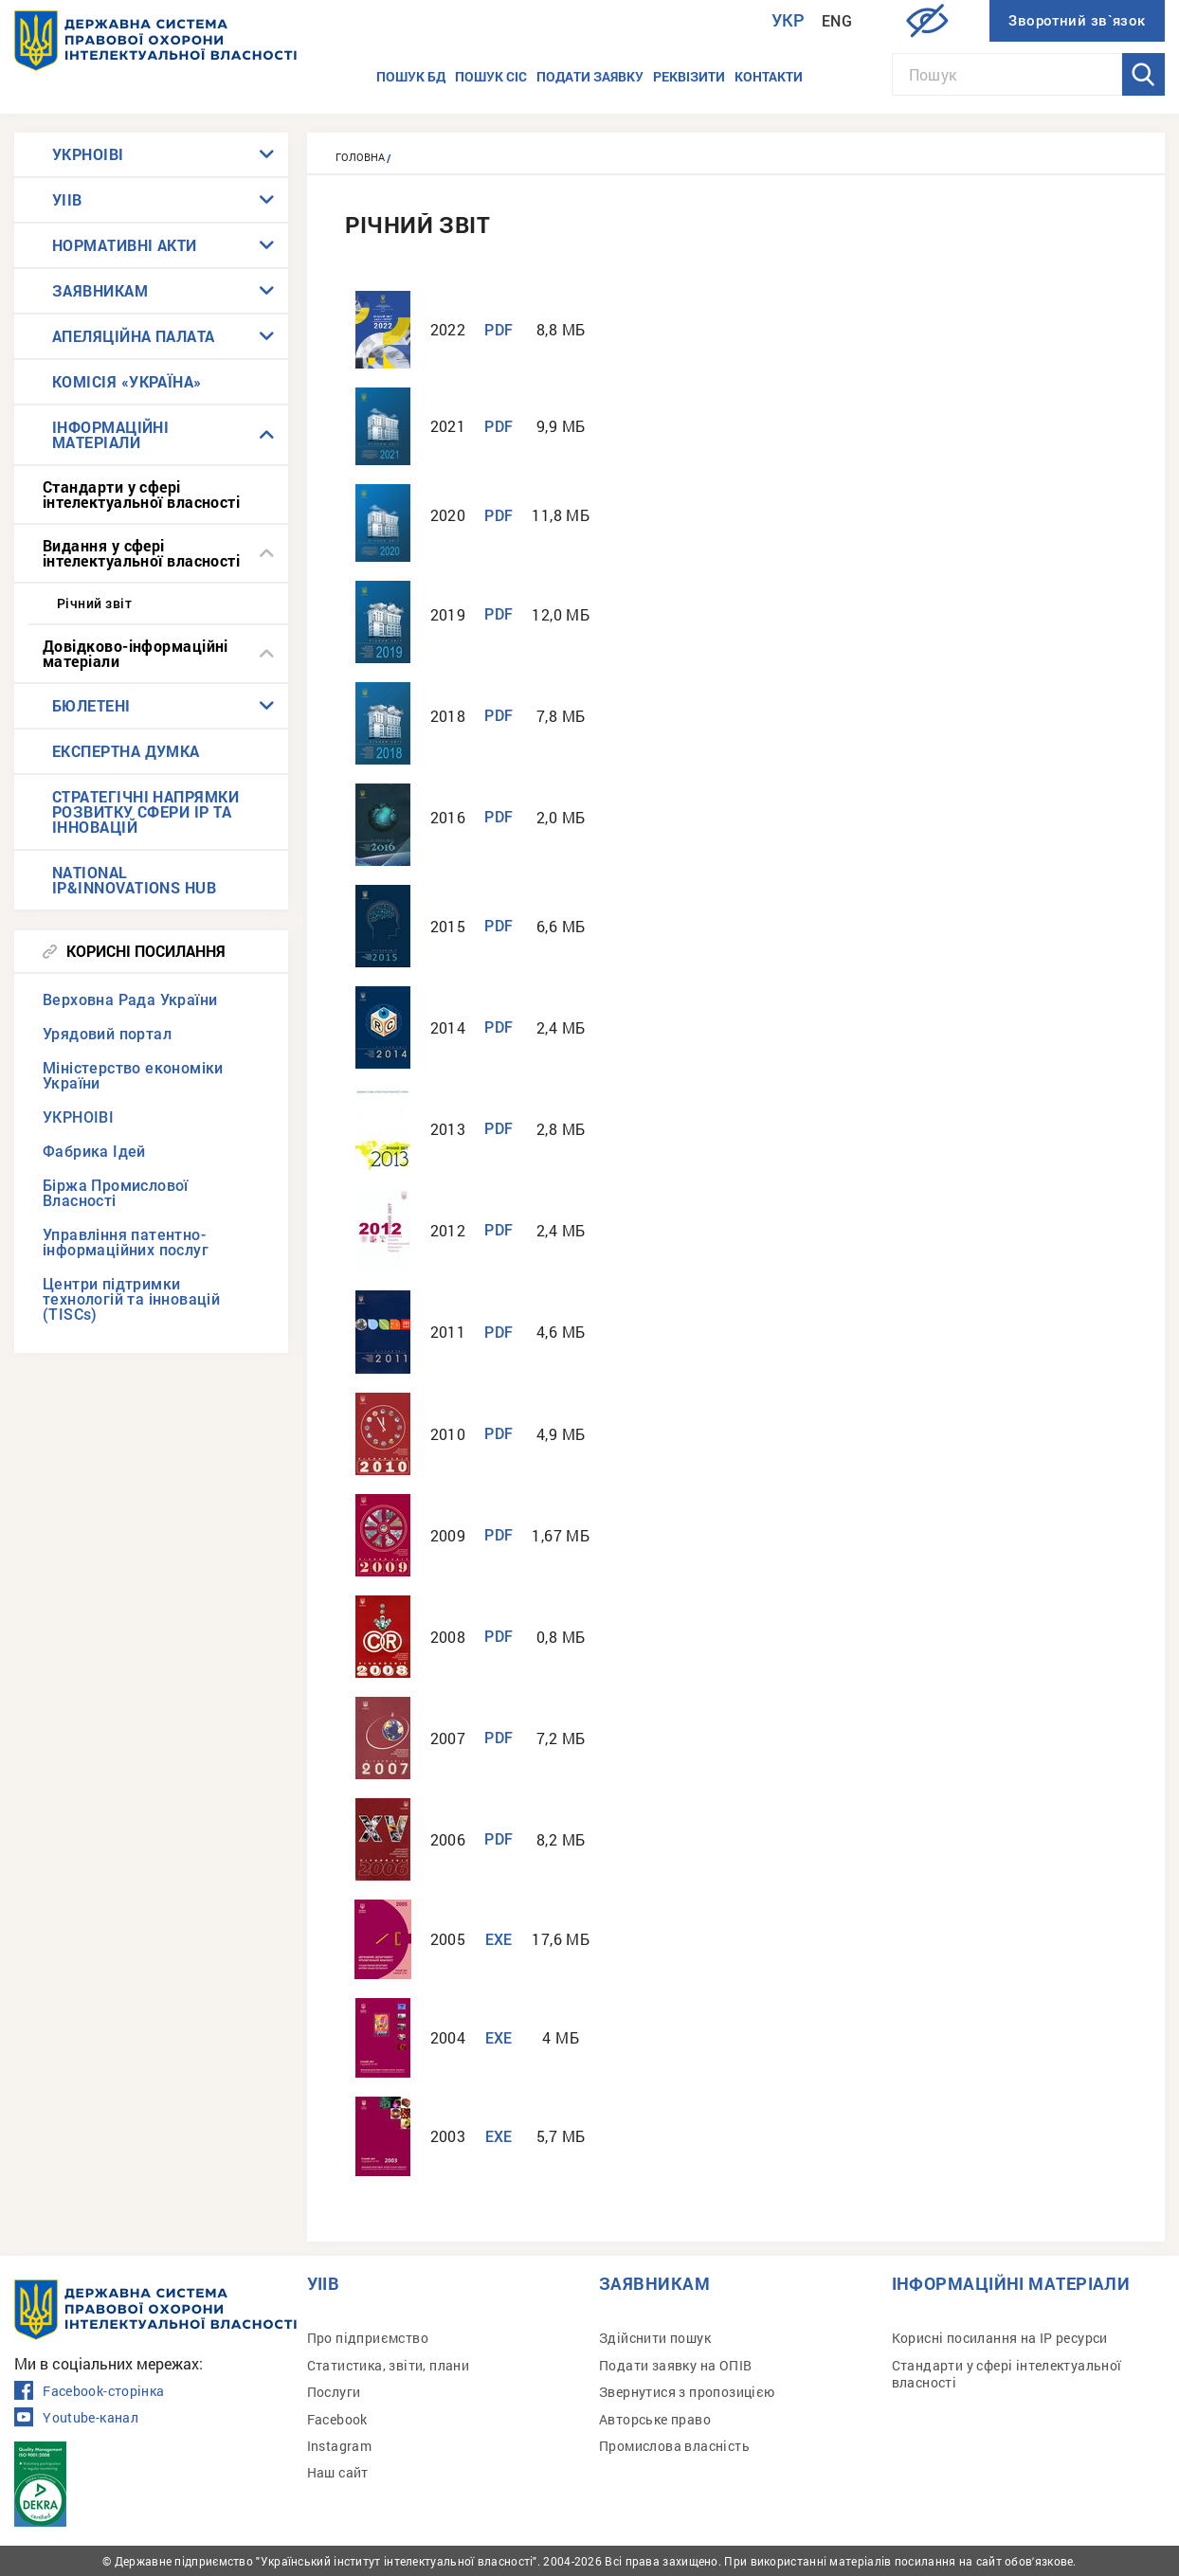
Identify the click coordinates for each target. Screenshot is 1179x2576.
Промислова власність (674, 2446)
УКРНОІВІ (88, 154)
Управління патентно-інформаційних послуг (126, 1242)
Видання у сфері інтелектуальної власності (141, 552)
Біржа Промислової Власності (116, 1193)
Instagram (339, 2446)
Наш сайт (338, 2472)
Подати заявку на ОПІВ (675, 2365)
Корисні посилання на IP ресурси (1000, 2338)
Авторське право (655, 2419)
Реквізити (689, 76)
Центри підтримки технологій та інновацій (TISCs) (131, 1299)
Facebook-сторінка (89, 2391)
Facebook (337, 2419)
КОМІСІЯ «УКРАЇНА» (127, 381)
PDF (498, 330)
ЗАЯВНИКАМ (100, 290)
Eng (837, 21)
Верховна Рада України (130, 1000)
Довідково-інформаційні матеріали (135, 653)
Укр (788, 20)
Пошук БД (410, 76)
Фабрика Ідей (94, 1152)
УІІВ (67, 199)
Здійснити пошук (655, 2338)
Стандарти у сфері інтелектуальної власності (141, 494)
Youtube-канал (76, 2417)
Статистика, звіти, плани (388, 2365)
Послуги (334, 2392)
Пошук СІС (491, 76)
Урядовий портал (107, 1034)
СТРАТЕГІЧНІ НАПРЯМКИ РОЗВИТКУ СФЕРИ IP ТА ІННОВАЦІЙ (145, 811)
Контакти (769, 76)
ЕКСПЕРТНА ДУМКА (126, 751)
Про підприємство (367, 2338)
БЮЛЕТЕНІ (91, 705)
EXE (499, 1940)
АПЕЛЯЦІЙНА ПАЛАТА (133, 336)
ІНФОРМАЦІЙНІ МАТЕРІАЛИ (110, 434)
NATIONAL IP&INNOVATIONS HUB (134, 879)
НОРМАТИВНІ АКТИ (124, 245)
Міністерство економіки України (133, 1075)
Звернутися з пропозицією (687, 2392)
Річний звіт (94, 603)
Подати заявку (590, 76)
